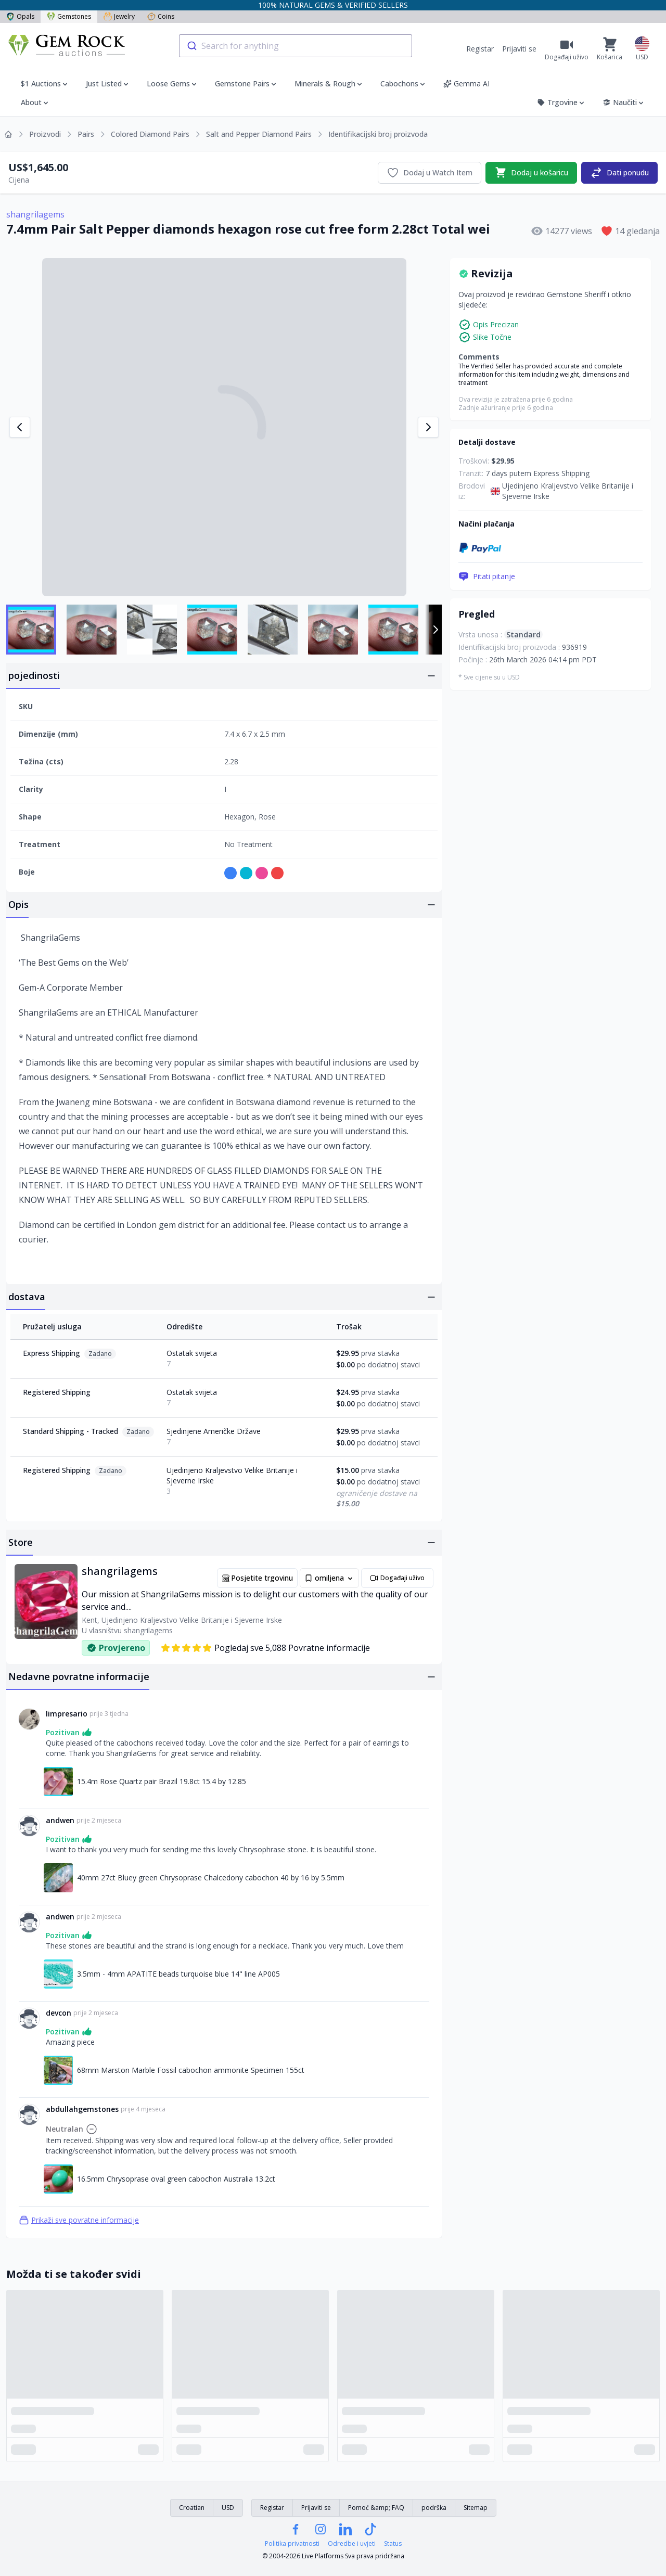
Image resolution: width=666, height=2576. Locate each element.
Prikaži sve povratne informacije (79, 2220)
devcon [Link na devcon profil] (58, 2013)
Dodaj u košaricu (531, 172)
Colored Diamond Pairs (150, 134)
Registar (480, 49)
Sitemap (476, 2507)
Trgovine (561, 102)
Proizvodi (45, 134)
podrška (433, 2507)
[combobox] (295, 45)
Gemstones (69, 16)
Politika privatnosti (292, 2544)
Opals (20, 16)
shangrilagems (35, 214)
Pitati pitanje (486, 576)
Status (393, 2544)
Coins (160, 16)
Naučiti (624, 102)
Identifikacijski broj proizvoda (378, 134)
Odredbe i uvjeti (352, 2544)
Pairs (86, 134)
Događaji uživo (397, 1578)
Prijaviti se (519, 49)
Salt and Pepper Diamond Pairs (259, 134)
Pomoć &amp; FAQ (376, 2507)
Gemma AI (466, 83)
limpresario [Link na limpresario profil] (66, 1714)
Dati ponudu (619, 172)
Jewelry (119, 16)
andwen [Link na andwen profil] (60, 1820)
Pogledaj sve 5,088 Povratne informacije (265, 1648)
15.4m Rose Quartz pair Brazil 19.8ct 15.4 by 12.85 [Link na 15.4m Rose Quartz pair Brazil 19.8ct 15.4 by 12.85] (161, 1781)
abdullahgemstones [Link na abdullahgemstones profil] (82, 2109)
